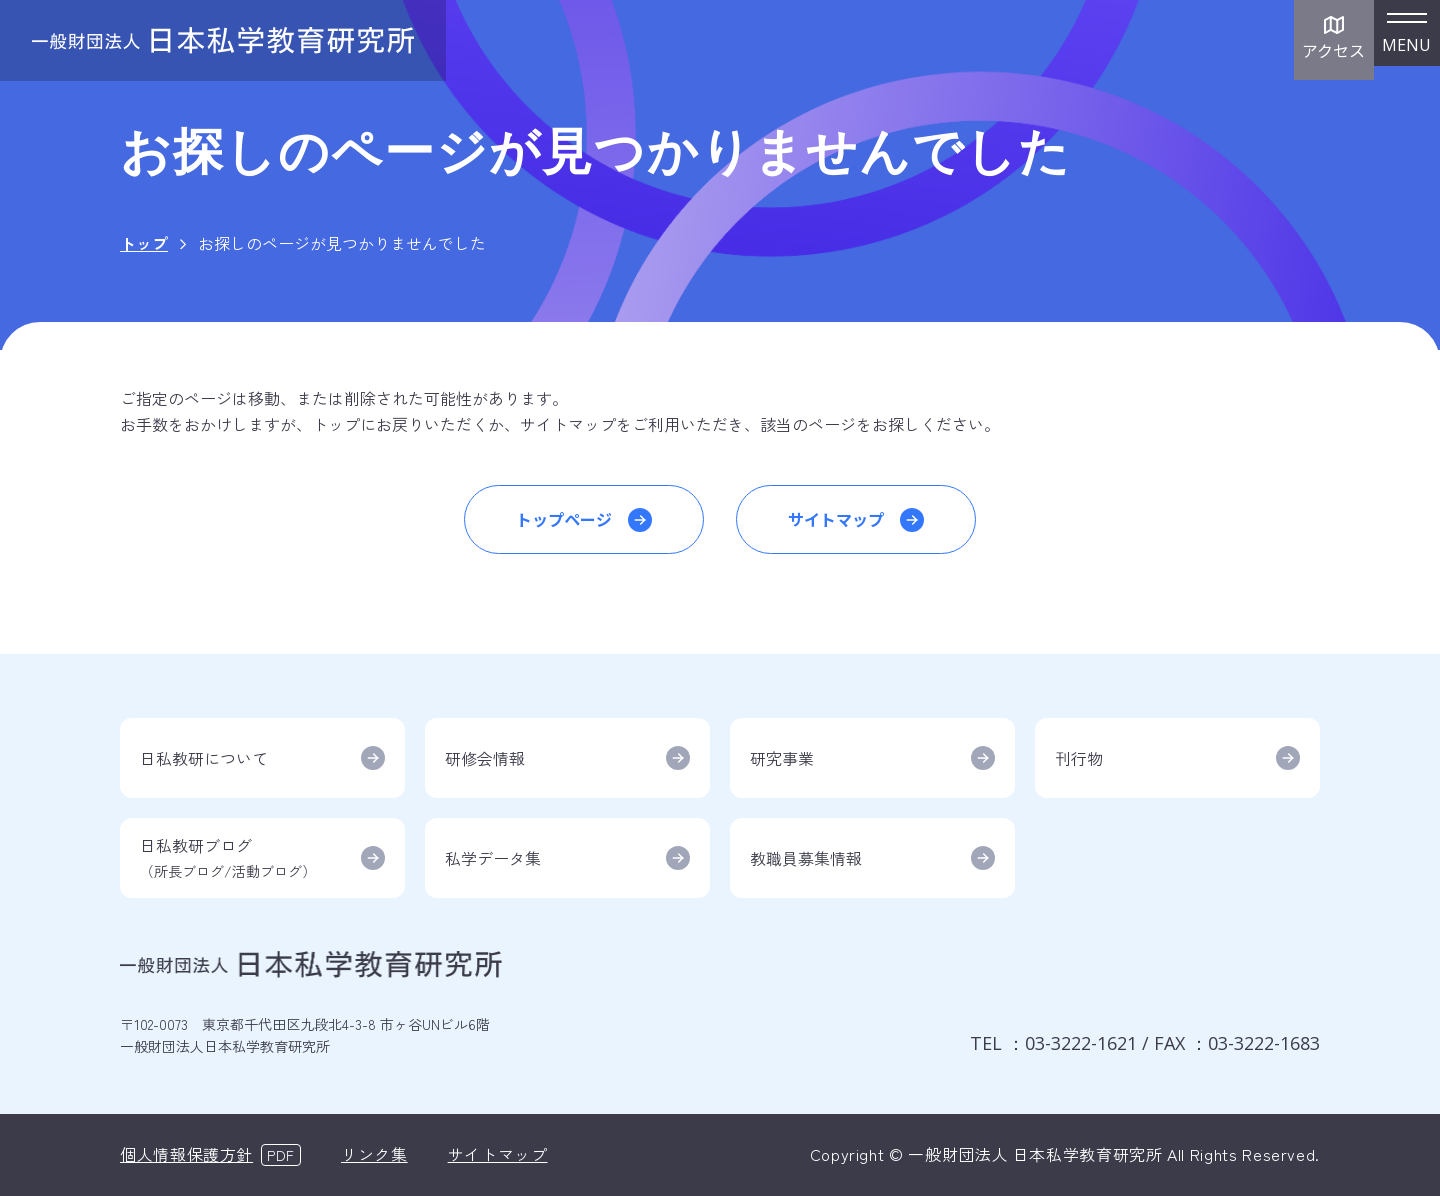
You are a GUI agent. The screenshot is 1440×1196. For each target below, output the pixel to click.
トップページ (564, 519)
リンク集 (374, 1154)
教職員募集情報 (806, 858)
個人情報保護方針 (186, 1154)
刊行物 (1079, 758)
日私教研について (204, 758)
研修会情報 (485, 758)
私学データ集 (493, 858)
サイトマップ (836, 519)
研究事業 (782, 758)
